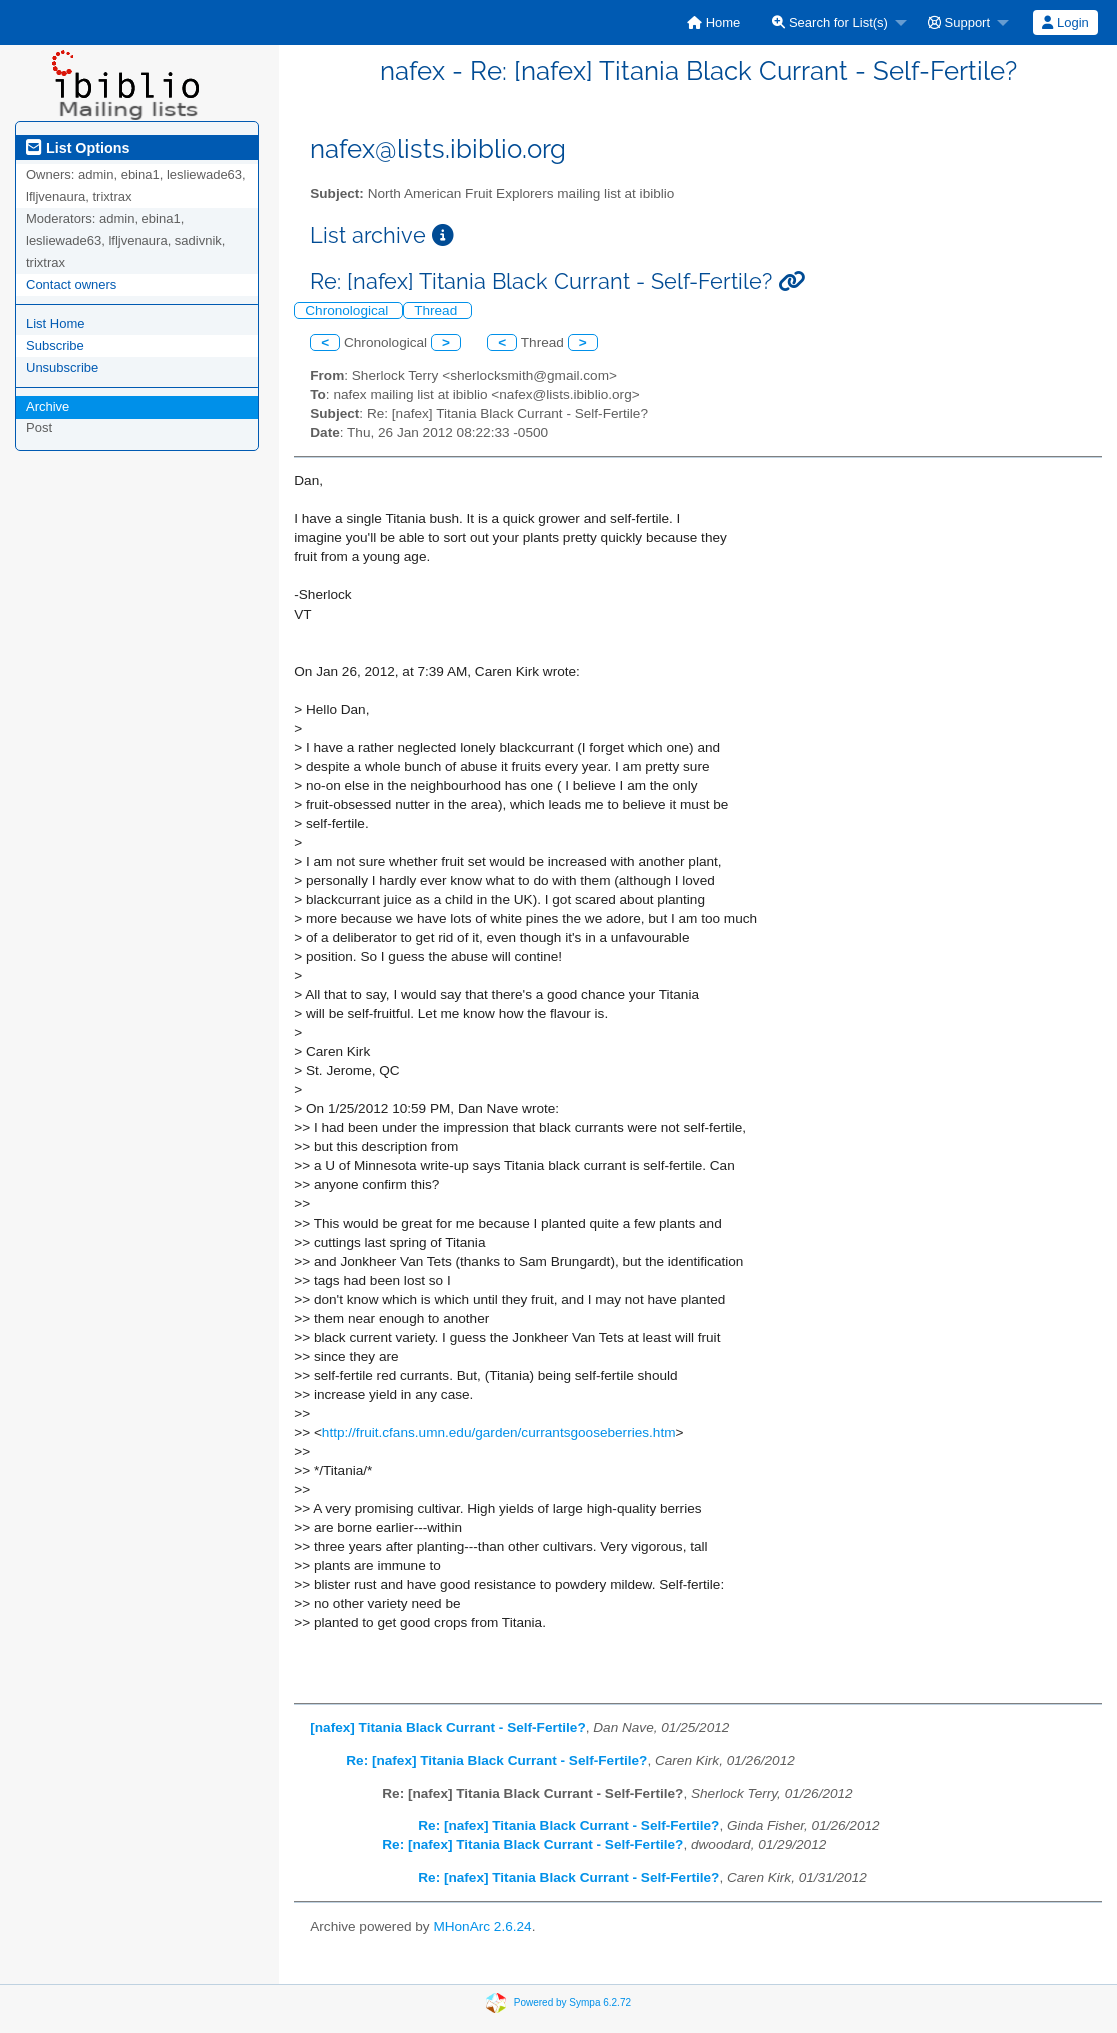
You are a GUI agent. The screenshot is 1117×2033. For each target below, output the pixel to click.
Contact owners (71, 284)
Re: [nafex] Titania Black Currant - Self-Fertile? (496, 1760)
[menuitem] (713, 22)
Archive (47, 406)
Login (1065, 22)
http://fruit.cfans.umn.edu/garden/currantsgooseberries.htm (499, 1432)
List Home (55, 323)
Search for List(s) (830, 22)
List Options (77, 148)
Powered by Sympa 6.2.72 (572, 2001)
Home (713, 22)
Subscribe (55, 345)
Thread (437, 310)
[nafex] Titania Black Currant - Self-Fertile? (447, 1727)
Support (959, 22)
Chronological (348, 310)
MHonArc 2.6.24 (482, 1926)
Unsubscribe (62, 367)
